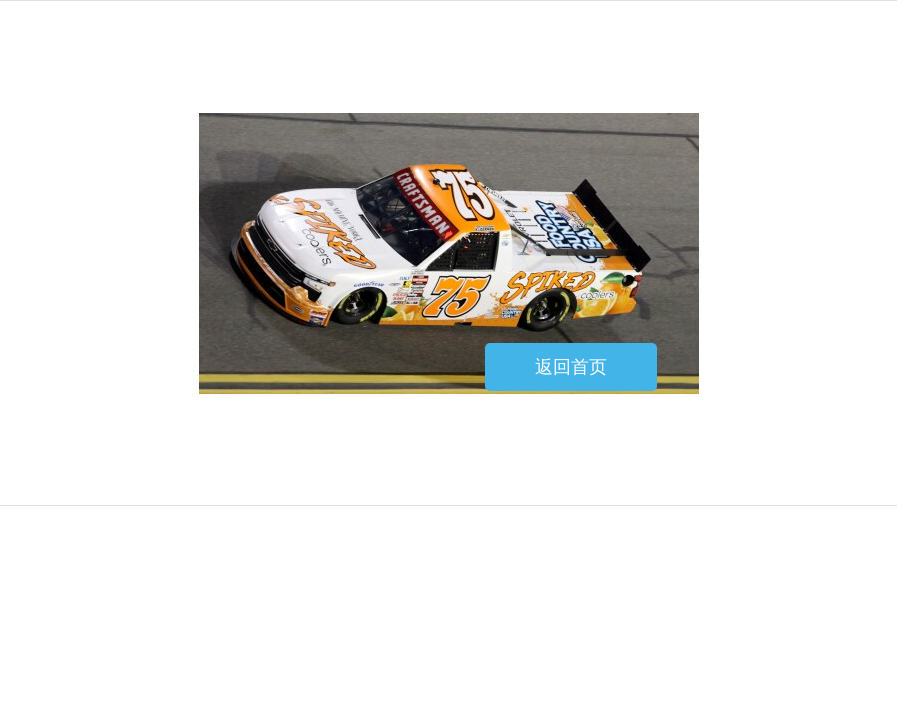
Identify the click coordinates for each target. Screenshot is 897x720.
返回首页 (571, 367)
